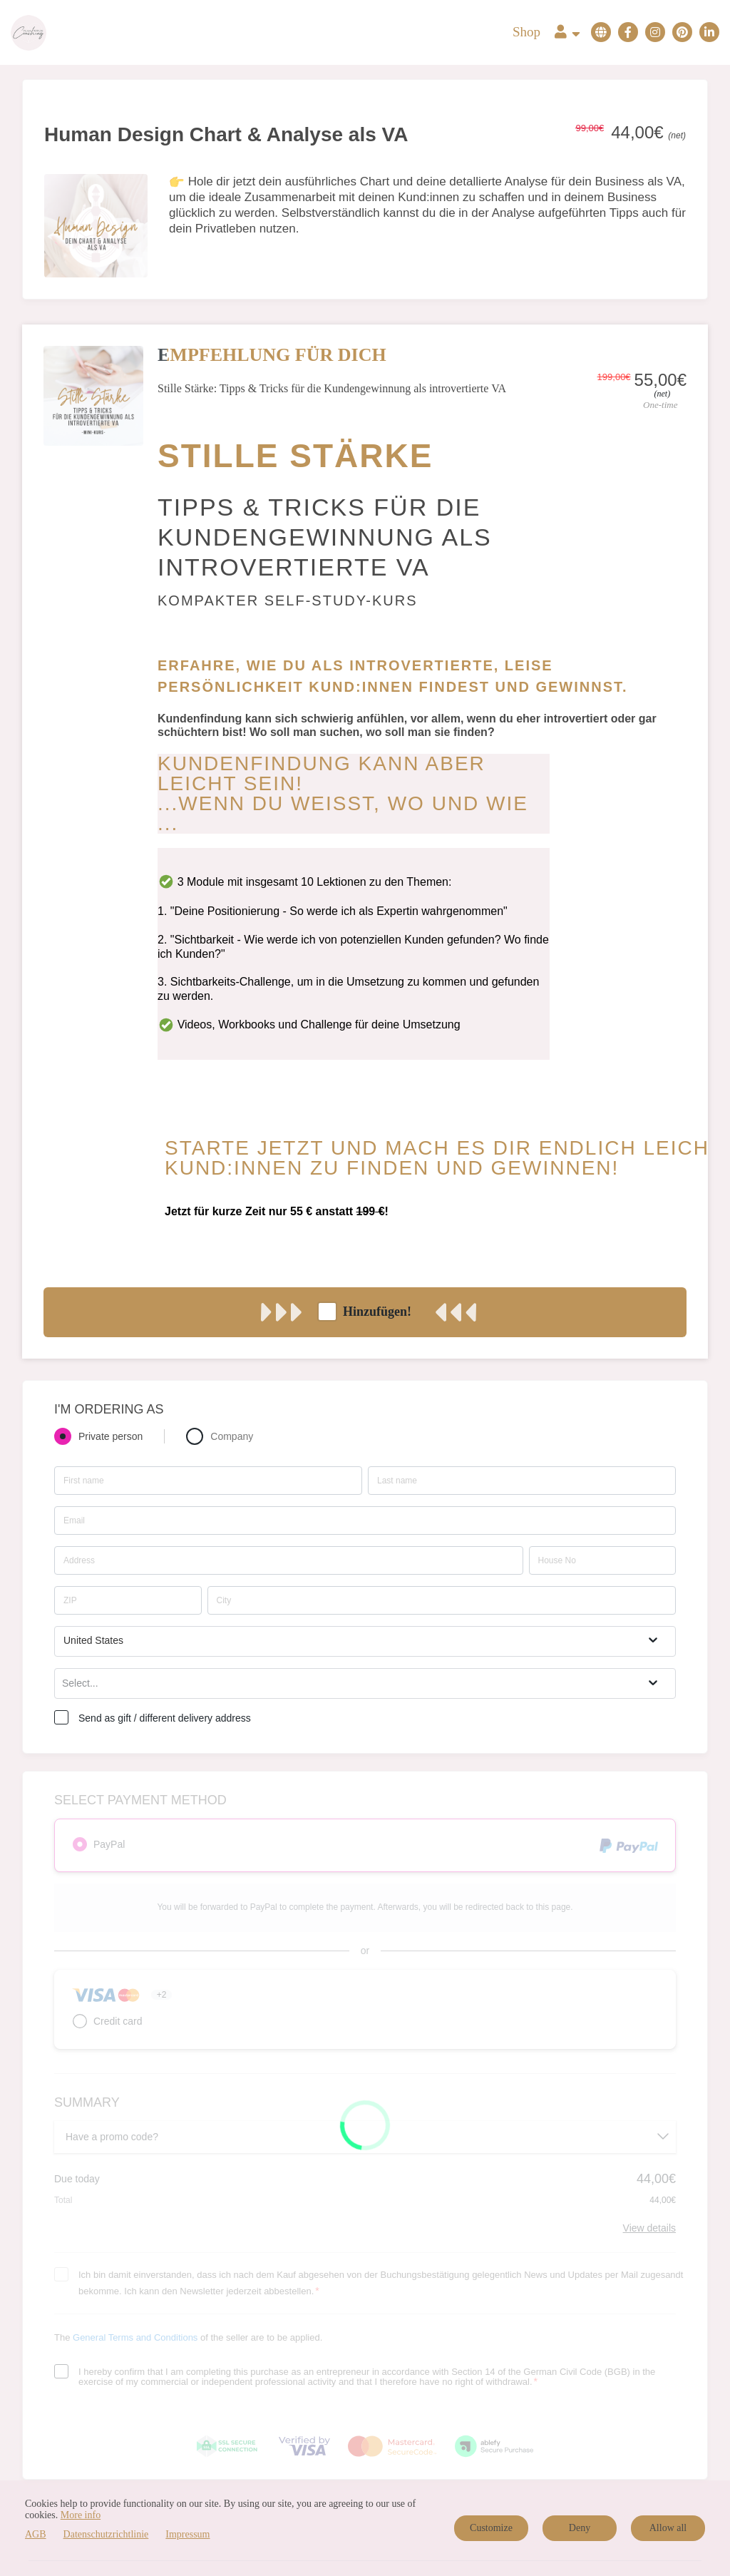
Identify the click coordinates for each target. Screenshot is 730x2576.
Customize (491, 2528)
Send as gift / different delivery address (164, 1718)
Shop (526, 31)
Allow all (668, 2528)
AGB (35, 2534)
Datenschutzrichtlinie (106, 2534)
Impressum (187, 2534)
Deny (579, 2528)
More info (81, 2515)
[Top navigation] (567, 33)
